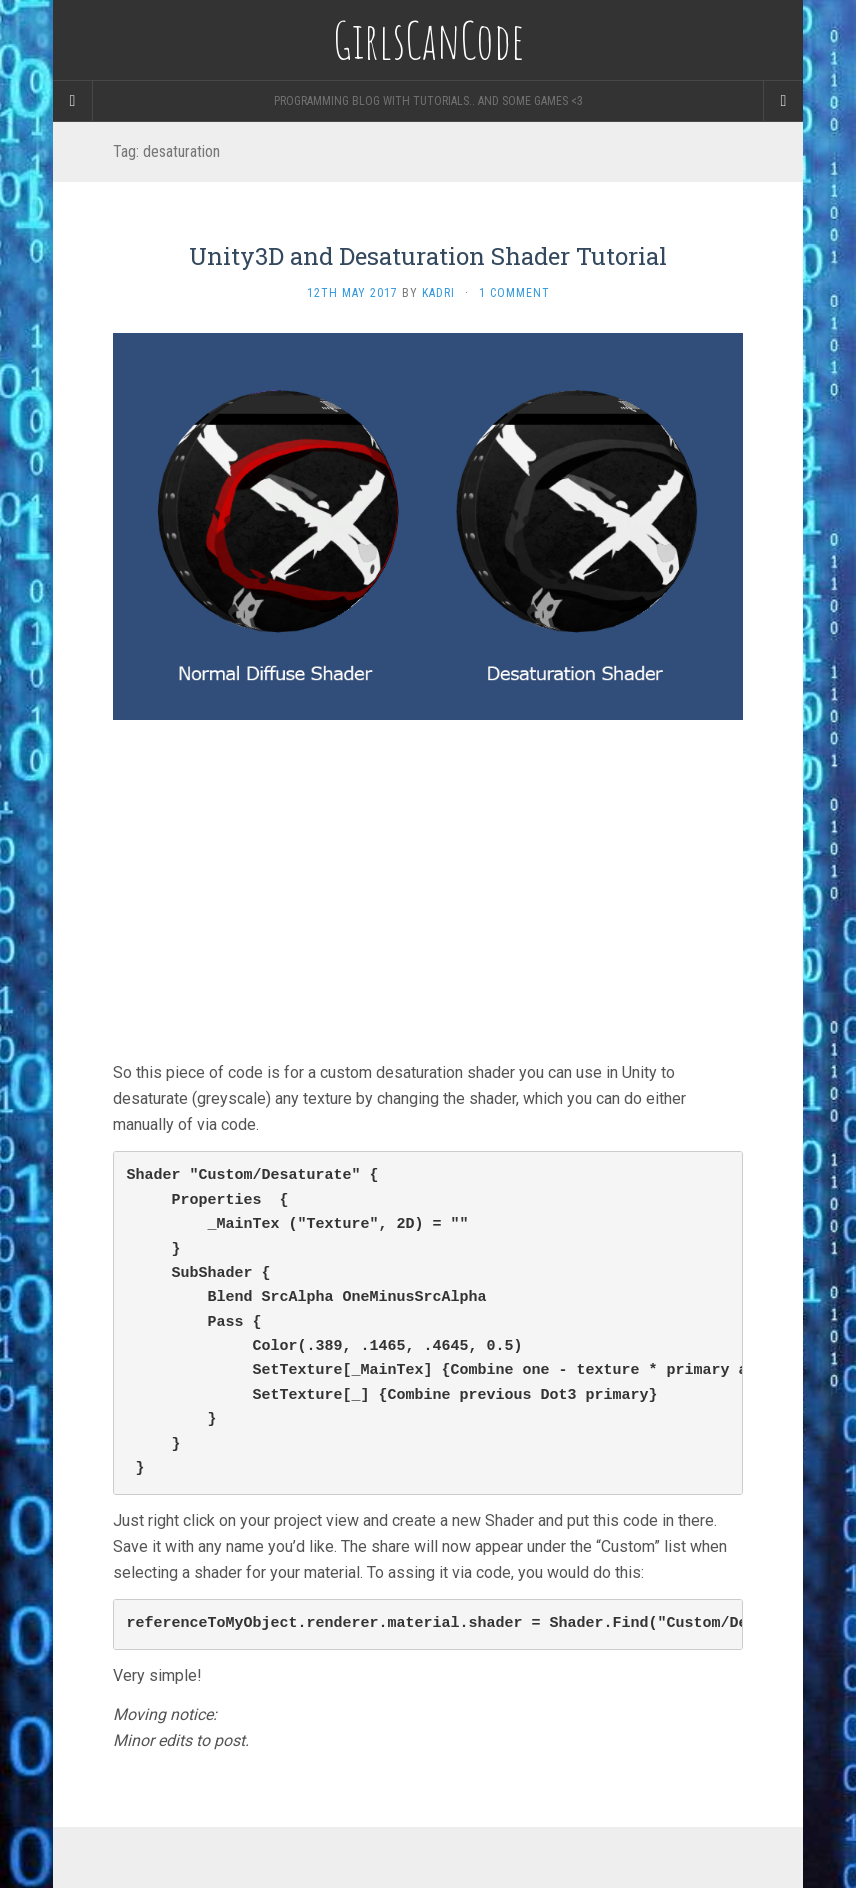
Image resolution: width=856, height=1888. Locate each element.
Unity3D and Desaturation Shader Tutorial (428, 256)
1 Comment (514, 293)
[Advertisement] (428, 890)
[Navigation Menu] (783, 101)
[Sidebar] (73, 101)
